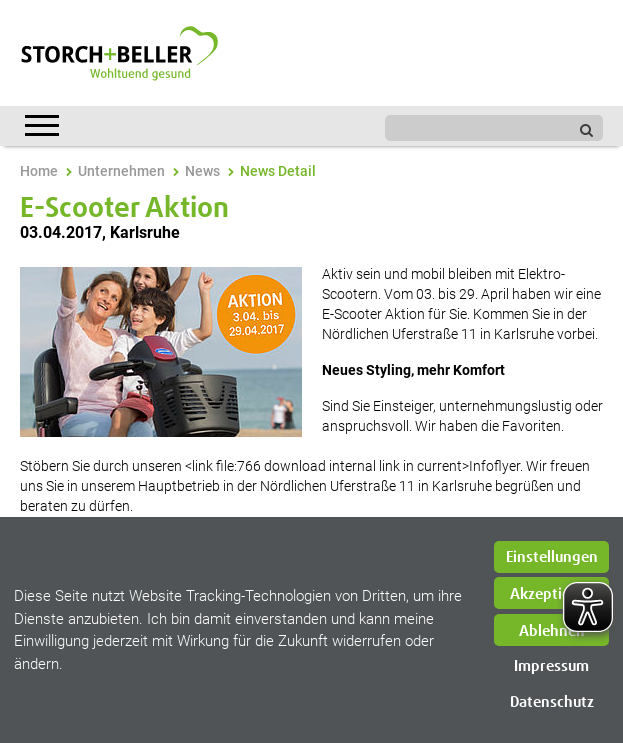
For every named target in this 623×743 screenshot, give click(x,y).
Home (39, 171)
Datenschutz (552, 702)
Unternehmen (121, 171)
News (202, 171)
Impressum (551, 666)
